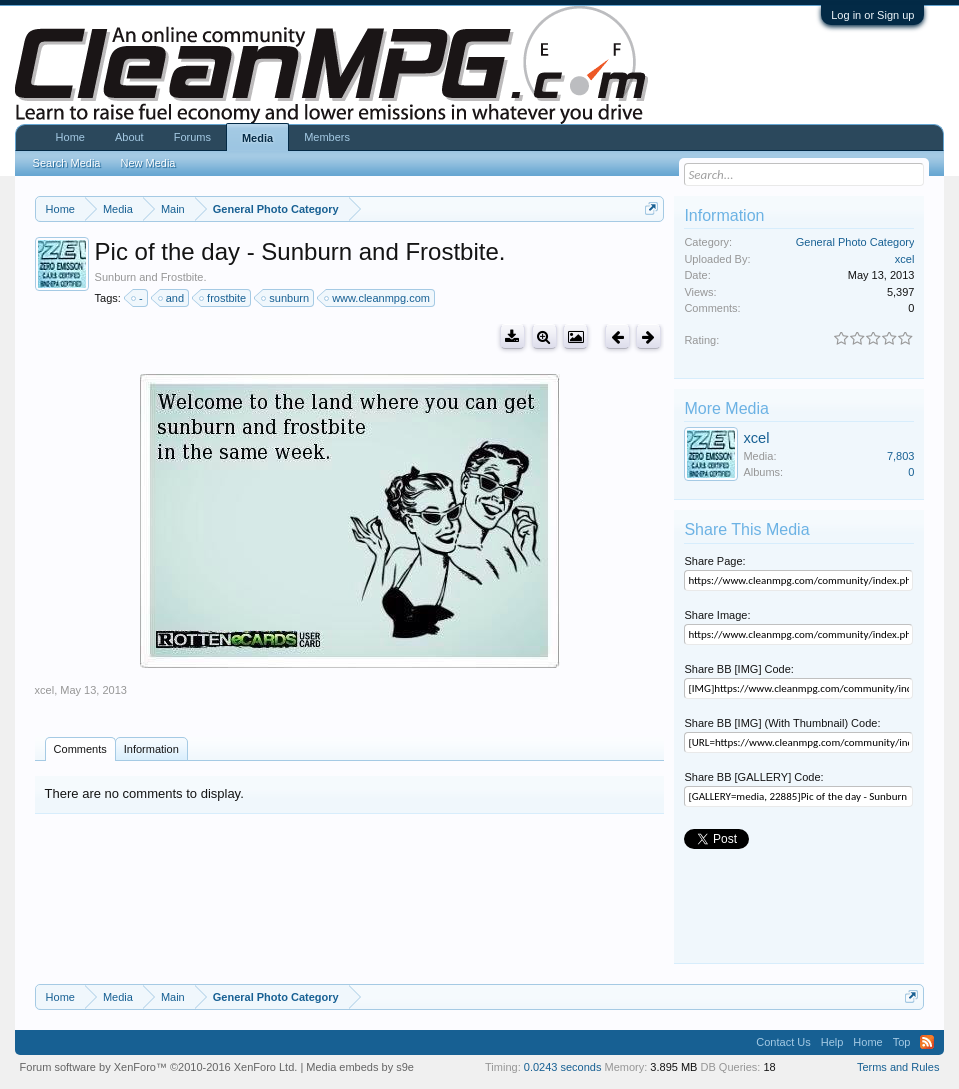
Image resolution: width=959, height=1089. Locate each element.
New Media (147, 163)
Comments (80, 749)
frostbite (223, 298)
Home (70, 137)
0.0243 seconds (563, 1067)
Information (151, 749)
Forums (192, 137)
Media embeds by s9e (360, 1067)
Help (832, 1042)
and (172, 298)
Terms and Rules (898, 1067)
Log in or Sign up (872, 15)
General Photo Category (855, 242)
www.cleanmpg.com (378, 298)
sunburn (286, 298)
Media (257, 138)
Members (327, 137)
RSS (927, 1042)
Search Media (67, 163)
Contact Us (783, 1042)
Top (902, 1042)
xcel (45, 690)
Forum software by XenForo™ (159, 1067)
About (129, 137)
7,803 (901, 456)
